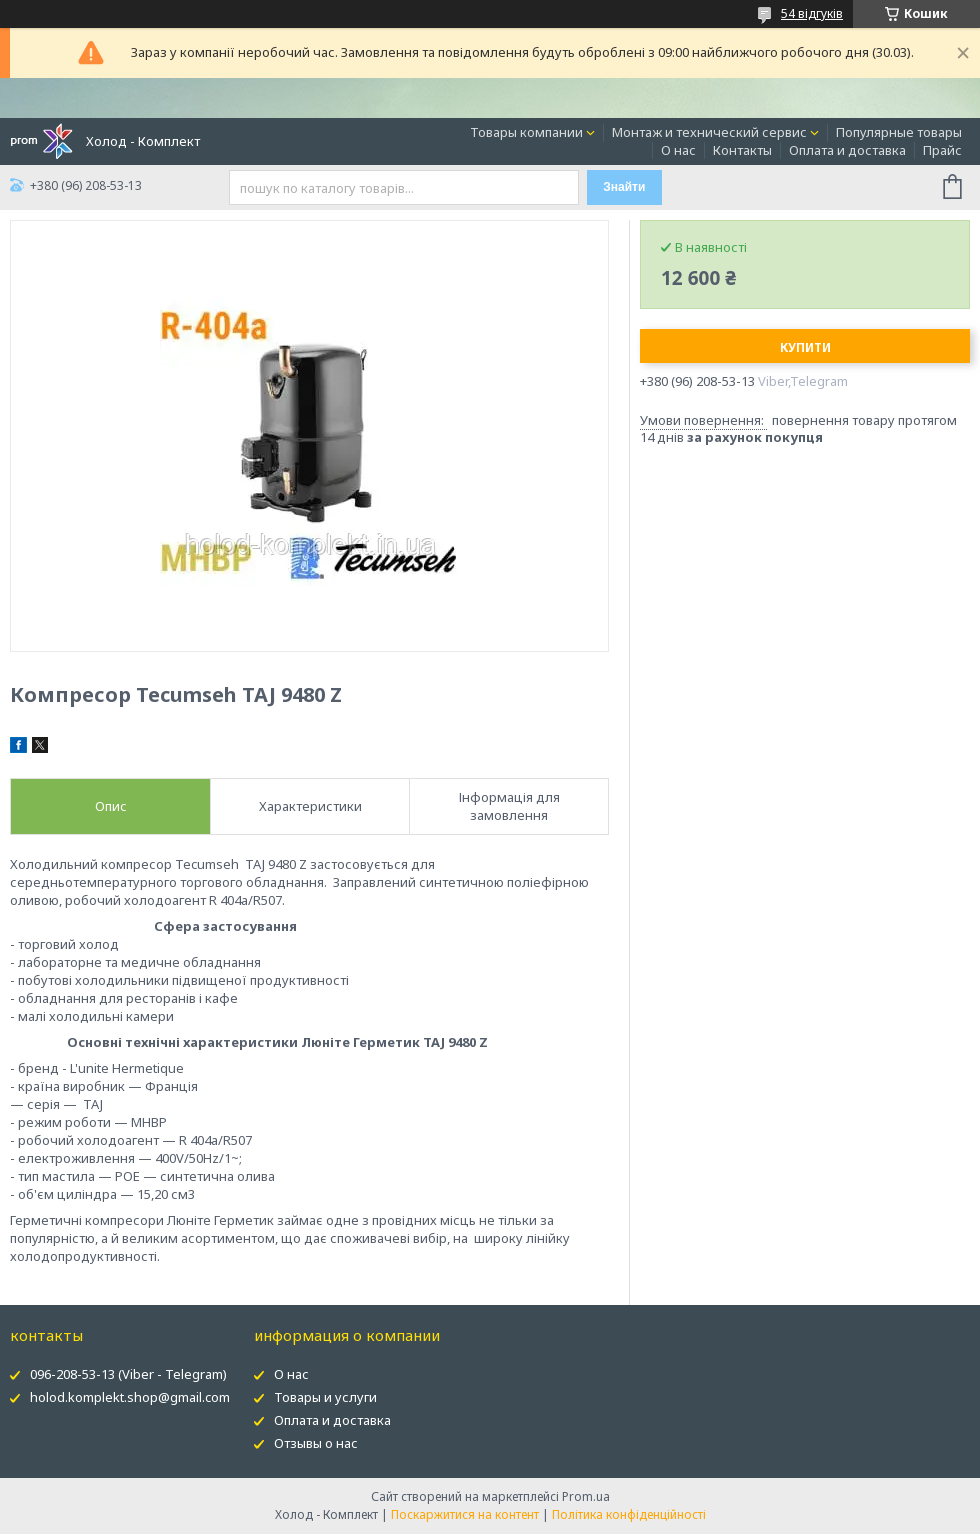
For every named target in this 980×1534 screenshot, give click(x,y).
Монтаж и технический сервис (709, 132)
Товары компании (526, 132)
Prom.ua (586, 1496)
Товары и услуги (325, 1397)
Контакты (742, 150)
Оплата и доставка (847, 150)
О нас (678, 150)
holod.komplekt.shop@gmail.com (130, 1397)
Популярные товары (899, 132)
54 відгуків (812, 13)
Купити (805, 347)
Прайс (942, 150)
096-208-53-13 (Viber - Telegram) (128, 1374)
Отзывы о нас (316, 1443)
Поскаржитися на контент (465, 1514)
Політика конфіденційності (629, 1514)
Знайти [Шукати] (624, 187)
